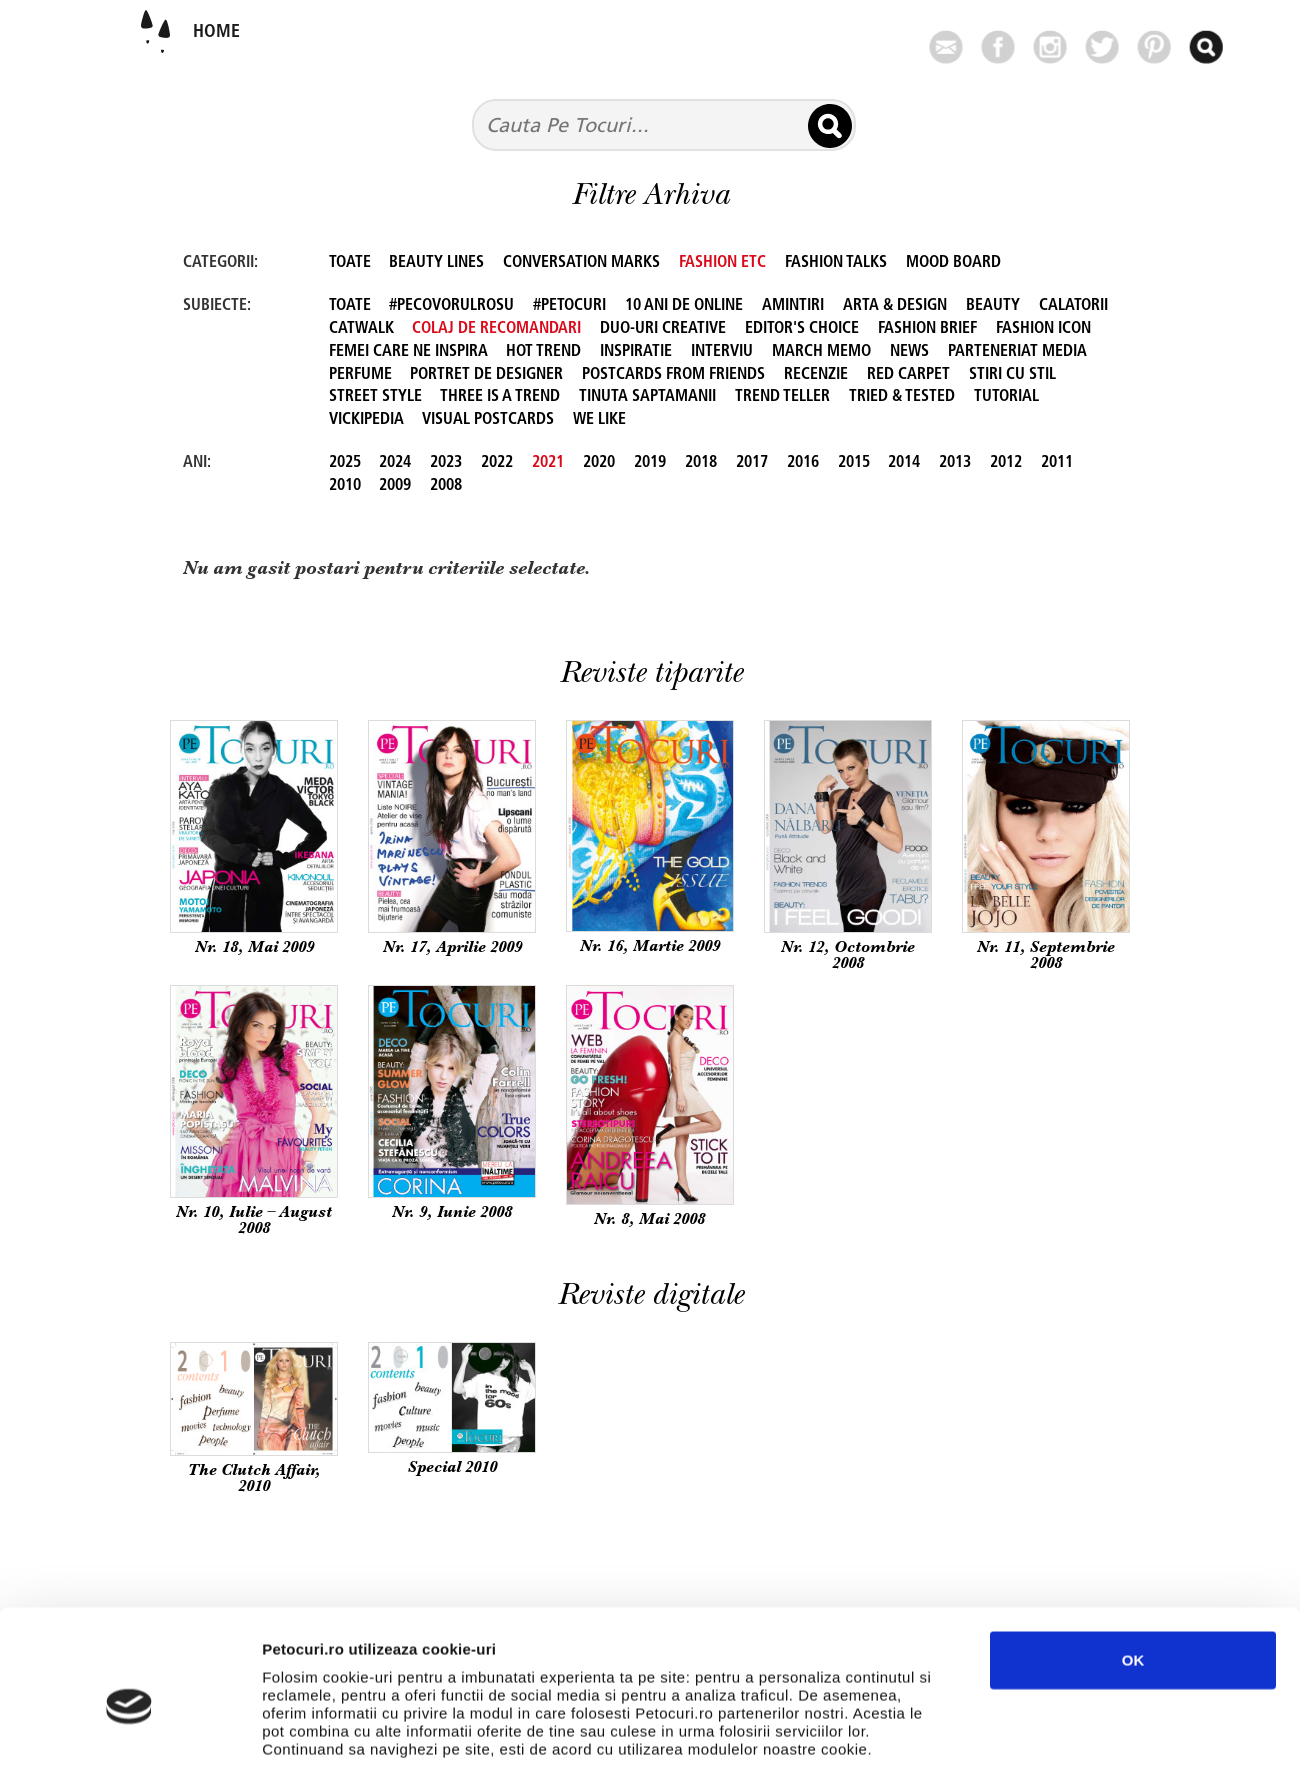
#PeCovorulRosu (451, 306)
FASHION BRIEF (927, 329)
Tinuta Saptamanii (647, 397)
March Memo (821, 352)
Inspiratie (636, 352)
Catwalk (361, 329)
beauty (993, 306)
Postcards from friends (673, 375)
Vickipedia (366, 420)
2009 (395, 486)
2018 (701, 463)
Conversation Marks (581, 263)
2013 (955, 463)
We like (599, 420)
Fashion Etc (722, 263)
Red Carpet (908, 375)
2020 (599, 463)
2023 (446, 463)
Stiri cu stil (1012, 375)
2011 (1057, 463)
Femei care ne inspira (408, 352)
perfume (360, 375)
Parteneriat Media (1017, 352)
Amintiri (793, 306)
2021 (548, 463)
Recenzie (816, 375)
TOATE (350, 263)
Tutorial (1006, 397)
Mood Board (953, 263)
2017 (752, 463)
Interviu (722, 352)
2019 (650, 463)
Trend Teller (782, 397)
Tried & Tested (902, 397)
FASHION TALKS (836, 263)
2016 (803, 463)
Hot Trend (543, 352)
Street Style (375, 397)
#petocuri (569, 306)
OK (1133, 1577)
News (909, 352)
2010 (345, 486)
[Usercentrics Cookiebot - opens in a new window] (129, 1745)
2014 (904, 463)
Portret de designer (486, 375)
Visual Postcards (488, 420)
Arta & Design (895, 306)
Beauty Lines (436, 263)
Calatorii (1073, 306)
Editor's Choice (802, 329)
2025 (345, 463)
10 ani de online (684, 306)
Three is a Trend (500, 397)
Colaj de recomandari (496, 329)
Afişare (1000, 1744)
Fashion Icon (1043, 329)
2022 (497, 463)
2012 (1006, 463)
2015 (854, 463)
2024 (395, 463)
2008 (446, 486)
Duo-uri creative (663, 329)
